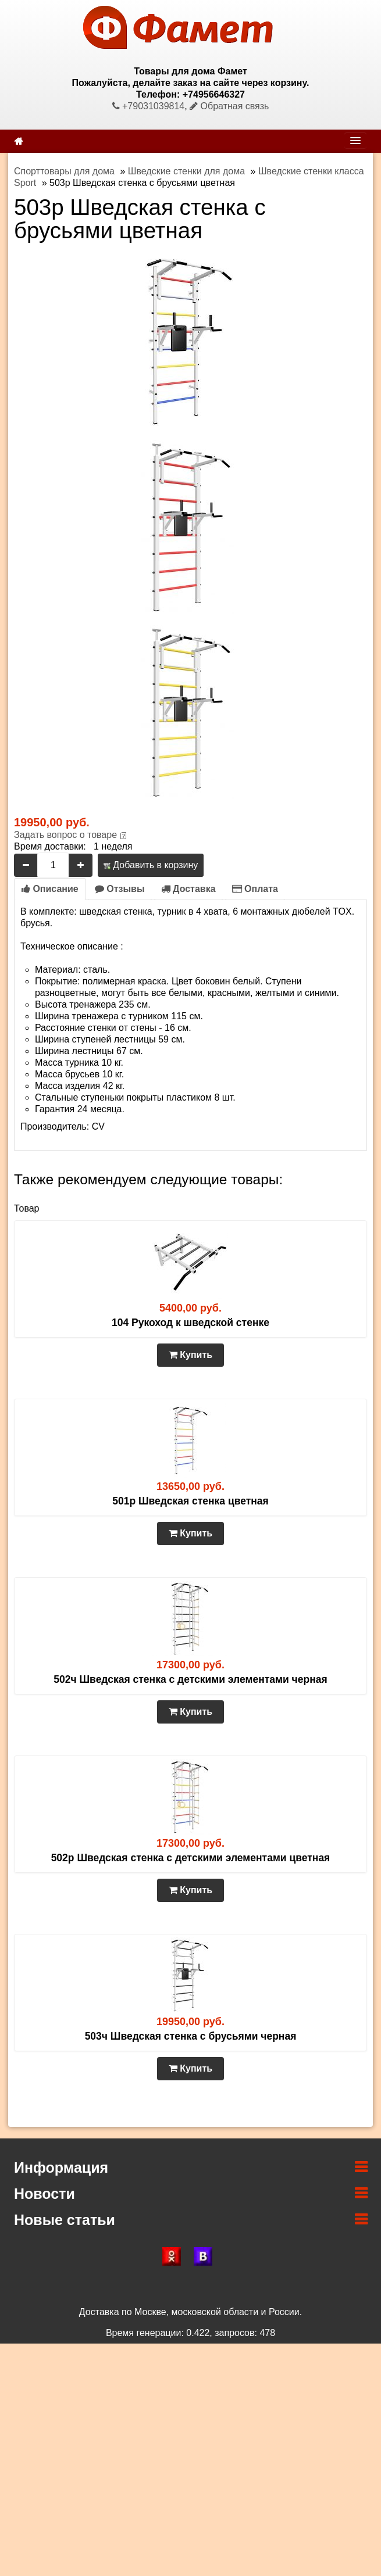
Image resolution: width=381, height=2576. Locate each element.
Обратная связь (229, 106)
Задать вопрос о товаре (65, 835)
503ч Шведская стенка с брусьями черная (191, 2036)
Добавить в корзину (151, 865)
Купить (190, 1355)
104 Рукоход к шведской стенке (190, 1322)
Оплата (255, 889)
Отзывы (120, 889)
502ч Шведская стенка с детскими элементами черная (190, 1679)
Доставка (188, 889)
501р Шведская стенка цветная (190, 1501)
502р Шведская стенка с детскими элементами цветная (190, 1858)
